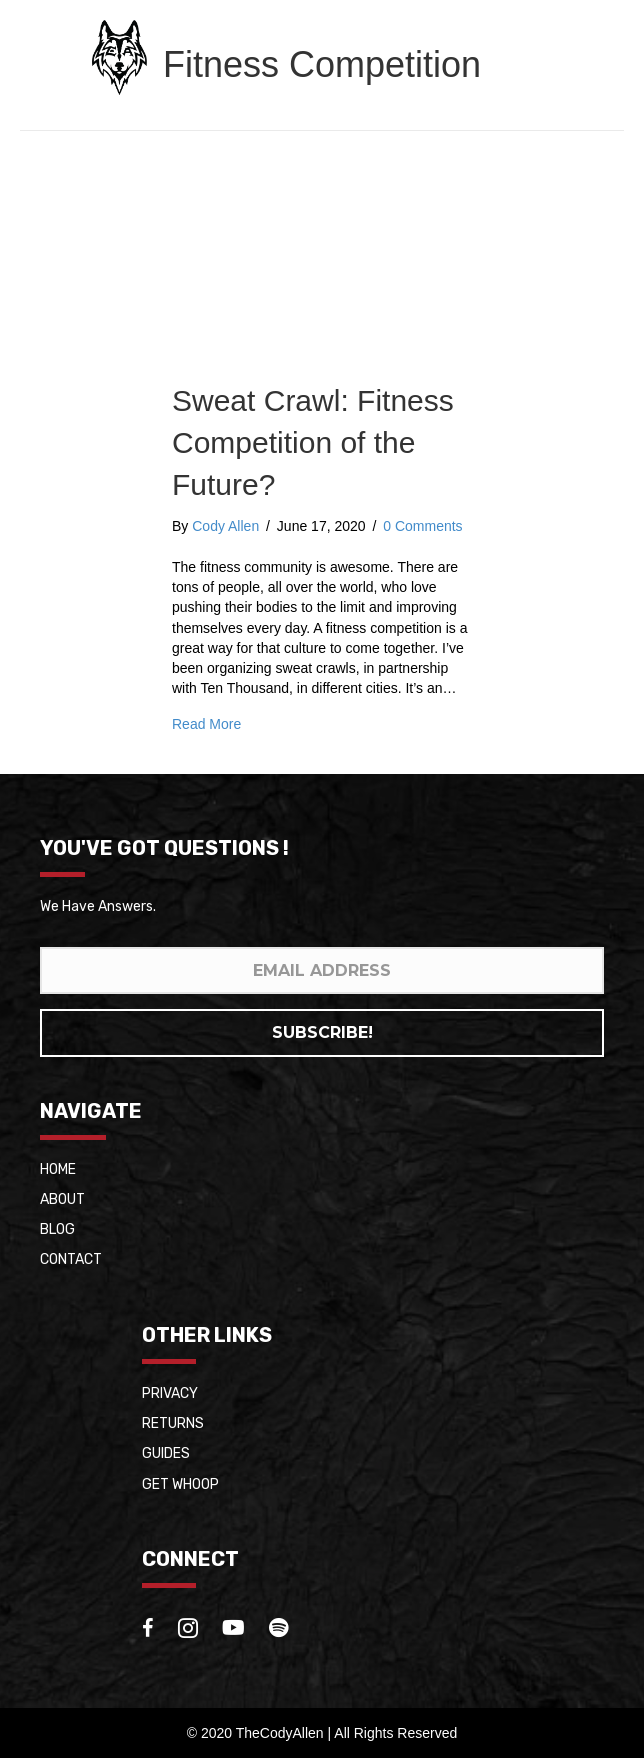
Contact (71, 1259)
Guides (166, 1453)
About (62, 1199)
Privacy (170, 1393)
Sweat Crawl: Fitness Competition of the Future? (313, 442)
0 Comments (422, 526)
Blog (57, 1229)
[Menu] (589, 57)
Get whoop (180, 1484)
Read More (206, 724)
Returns (173, 1423)
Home (58, 1169)
